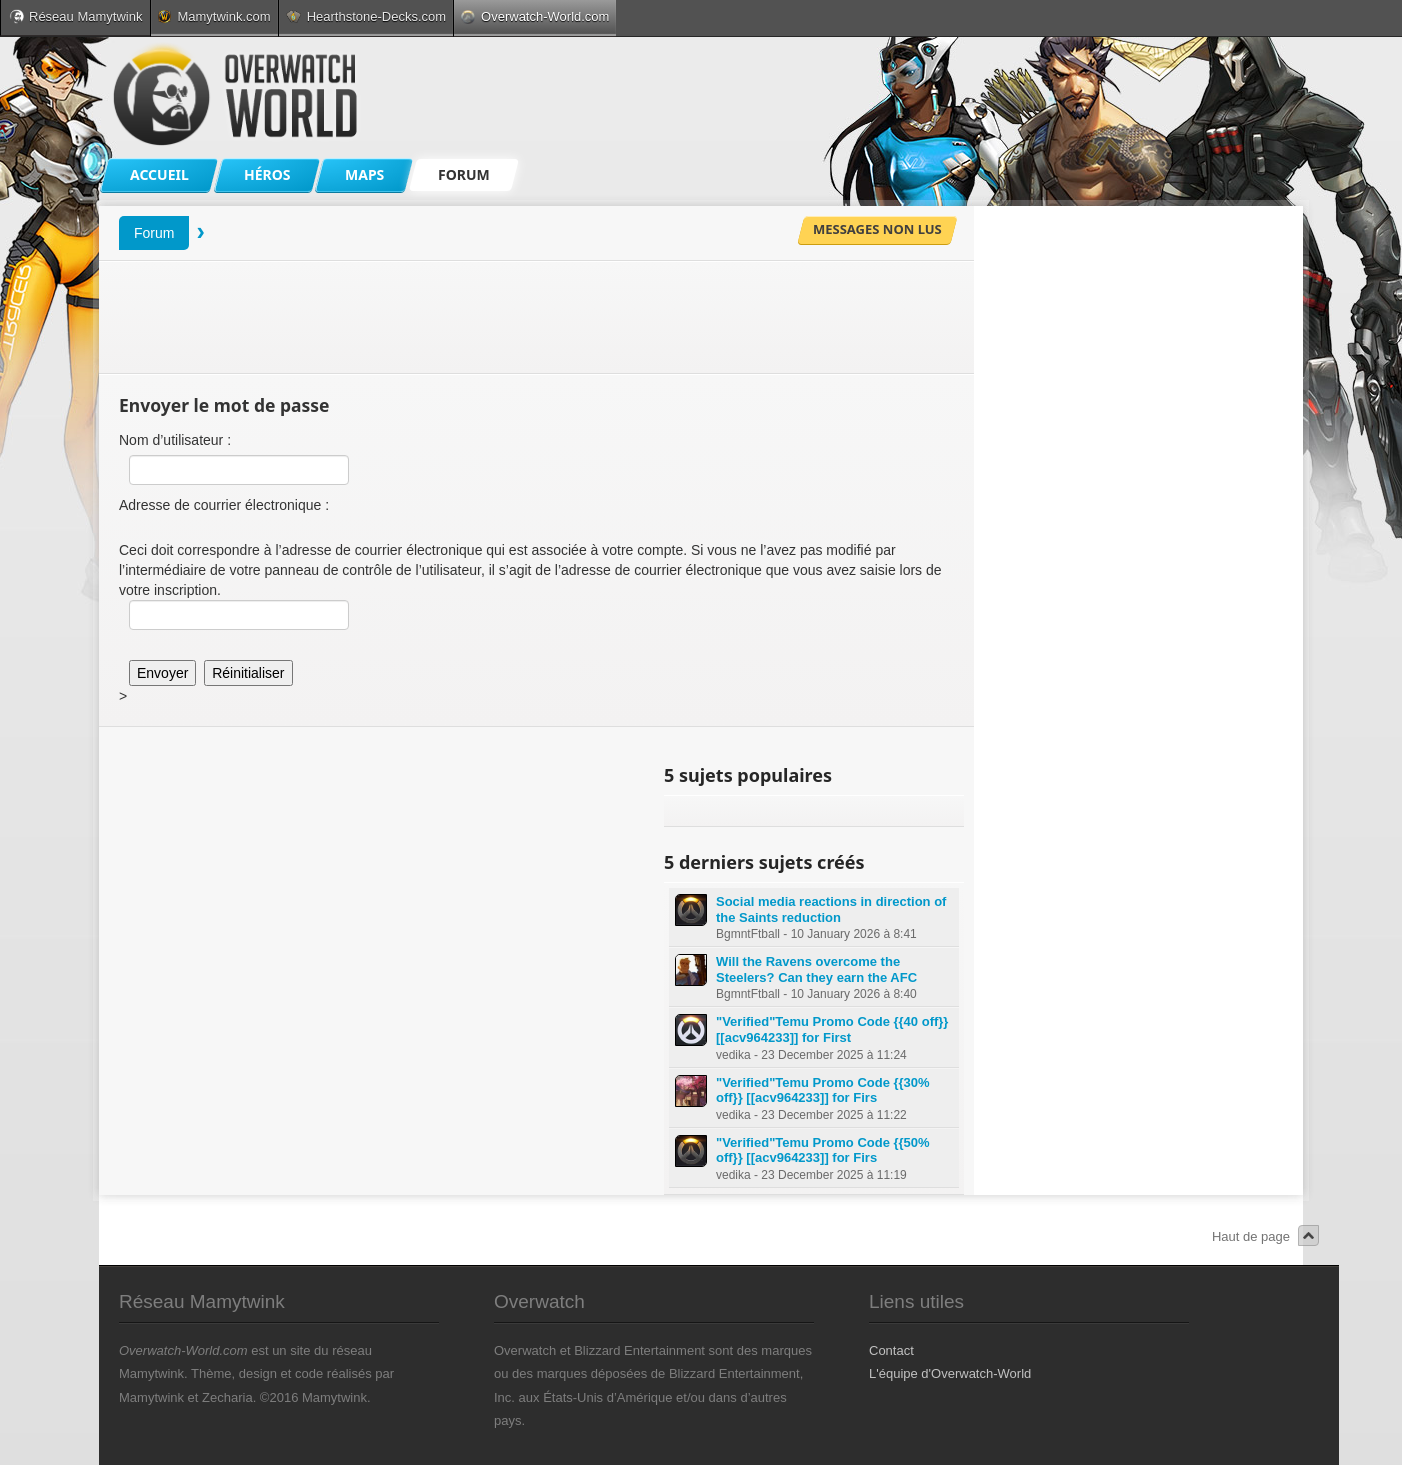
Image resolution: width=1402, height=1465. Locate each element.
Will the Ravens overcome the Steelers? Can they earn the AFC (816, 969)
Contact (891, 1350)
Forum (154, 233)
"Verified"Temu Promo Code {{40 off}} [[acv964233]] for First (832, 1029)
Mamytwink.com (214, 16)
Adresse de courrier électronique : (224, 505)
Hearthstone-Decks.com (366, 16)
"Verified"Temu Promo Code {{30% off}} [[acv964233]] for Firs (823, 1090)
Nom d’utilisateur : (175, 440)
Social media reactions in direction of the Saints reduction (831, 909)
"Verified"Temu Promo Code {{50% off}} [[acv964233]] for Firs (823, 1150)
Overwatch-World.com (535, 16)
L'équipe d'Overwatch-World (950, 1373)
